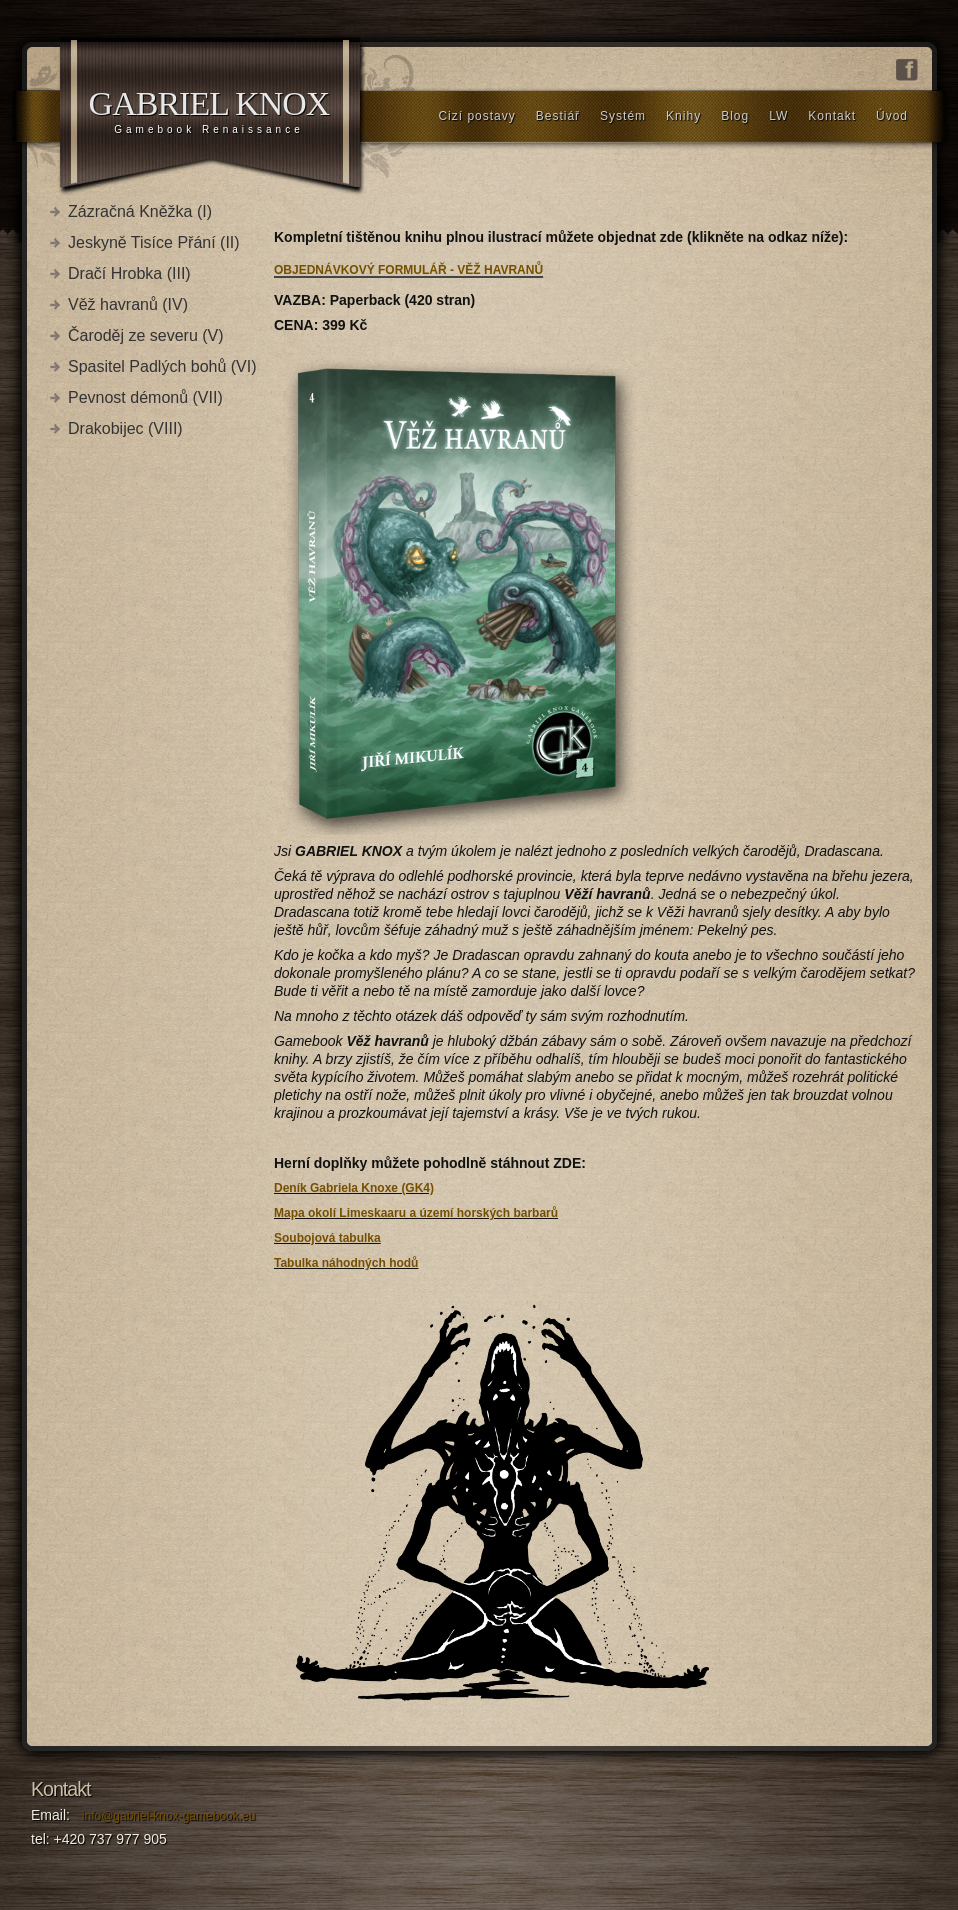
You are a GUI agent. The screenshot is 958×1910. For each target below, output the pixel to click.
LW (778, 116)
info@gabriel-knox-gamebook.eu (169, 1816)
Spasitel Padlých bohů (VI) (162, 366)
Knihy (683, 116)
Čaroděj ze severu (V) (146, 335)
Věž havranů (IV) (128, 304)
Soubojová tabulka (327, 1238)
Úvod (892, 116)
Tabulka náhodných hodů (346, 1263)
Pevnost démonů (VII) (145, 397)
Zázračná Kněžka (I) (140, 211)
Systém (623, 116)
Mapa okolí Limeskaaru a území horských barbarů (416, 1213)
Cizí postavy (476, 116)
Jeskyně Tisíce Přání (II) (154, 242)
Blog (735, 116)
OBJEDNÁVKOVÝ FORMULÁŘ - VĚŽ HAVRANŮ (408, 270)
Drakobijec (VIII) (125, 428)
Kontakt (832, 116)
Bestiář (558, 116)
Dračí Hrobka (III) (129, 273)
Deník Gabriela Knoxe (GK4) (354, 1188)
